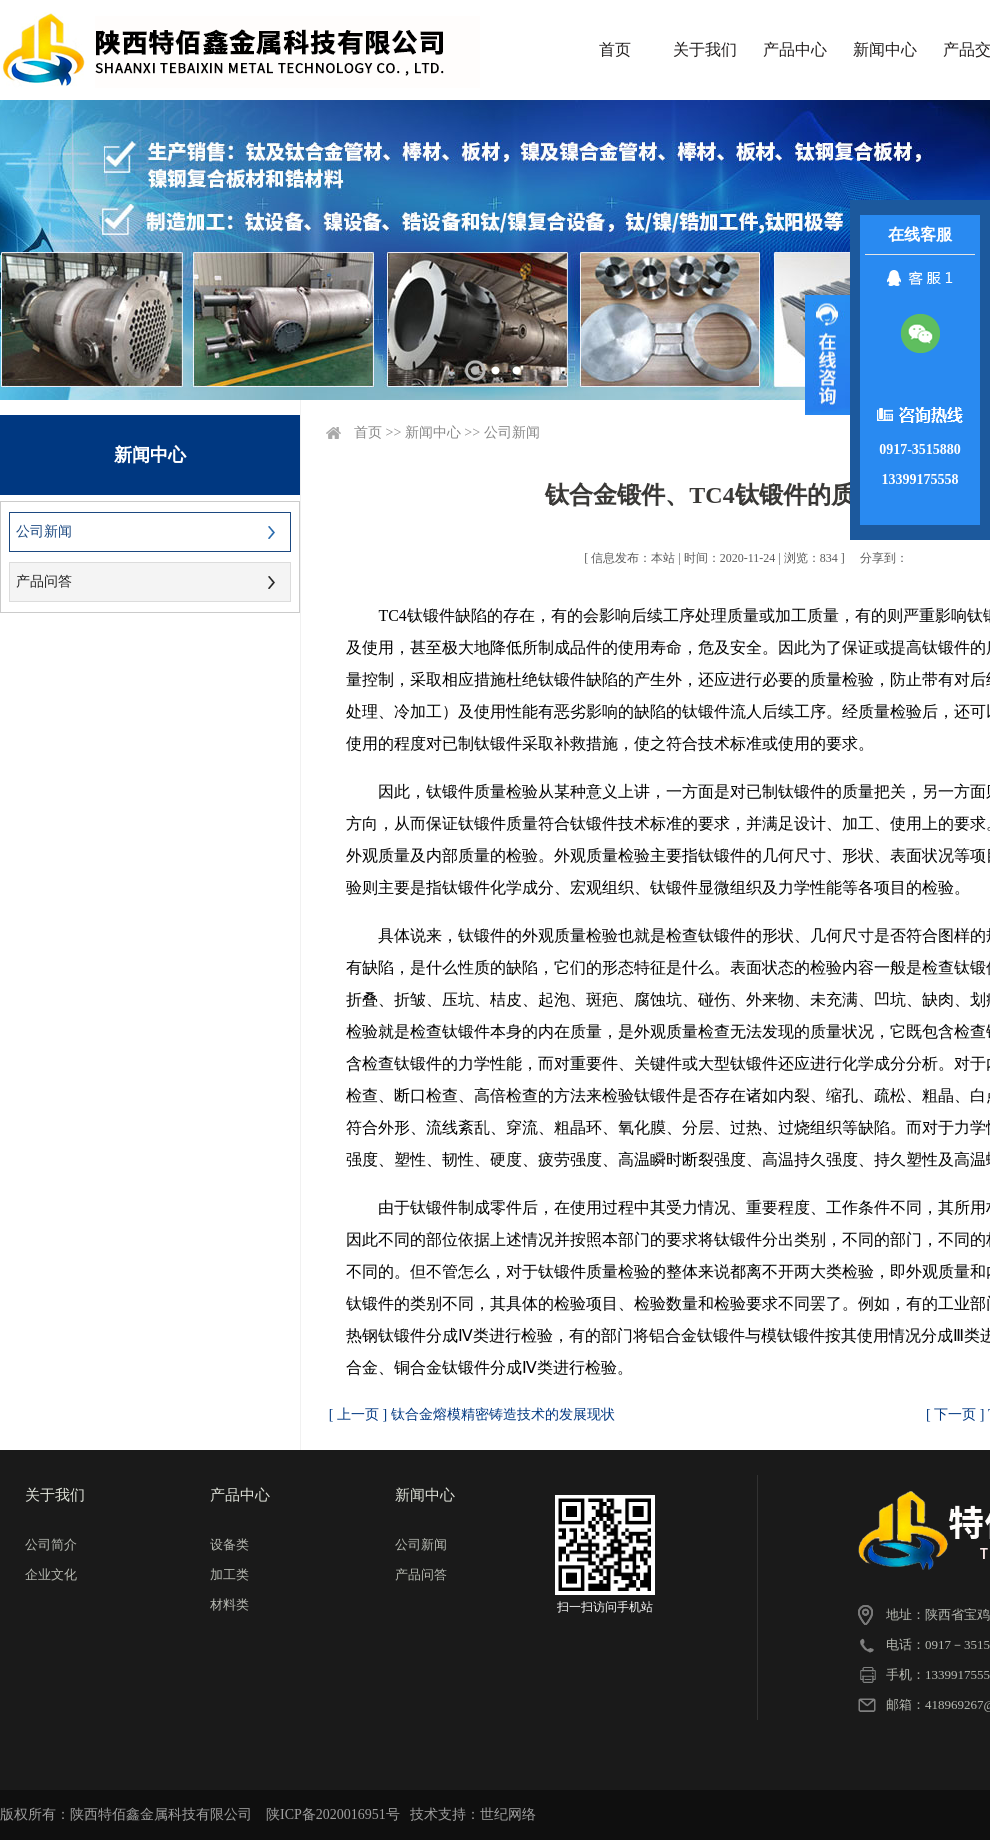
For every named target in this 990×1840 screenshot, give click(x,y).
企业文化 (51, 1574)
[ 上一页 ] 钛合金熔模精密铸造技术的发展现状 (472, 1414)
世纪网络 (508, 1814)
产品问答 (44, 581)
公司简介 (51, 1544)
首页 (615, 49)
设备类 (229, 1544)
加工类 (229, 1574)
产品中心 (795, 49)
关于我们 (705, 49)
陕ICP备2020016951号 (333, 1814)
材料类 (229, 1604)
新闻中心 (885, 49)
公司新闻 (44, 531)
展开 (827, 355)
